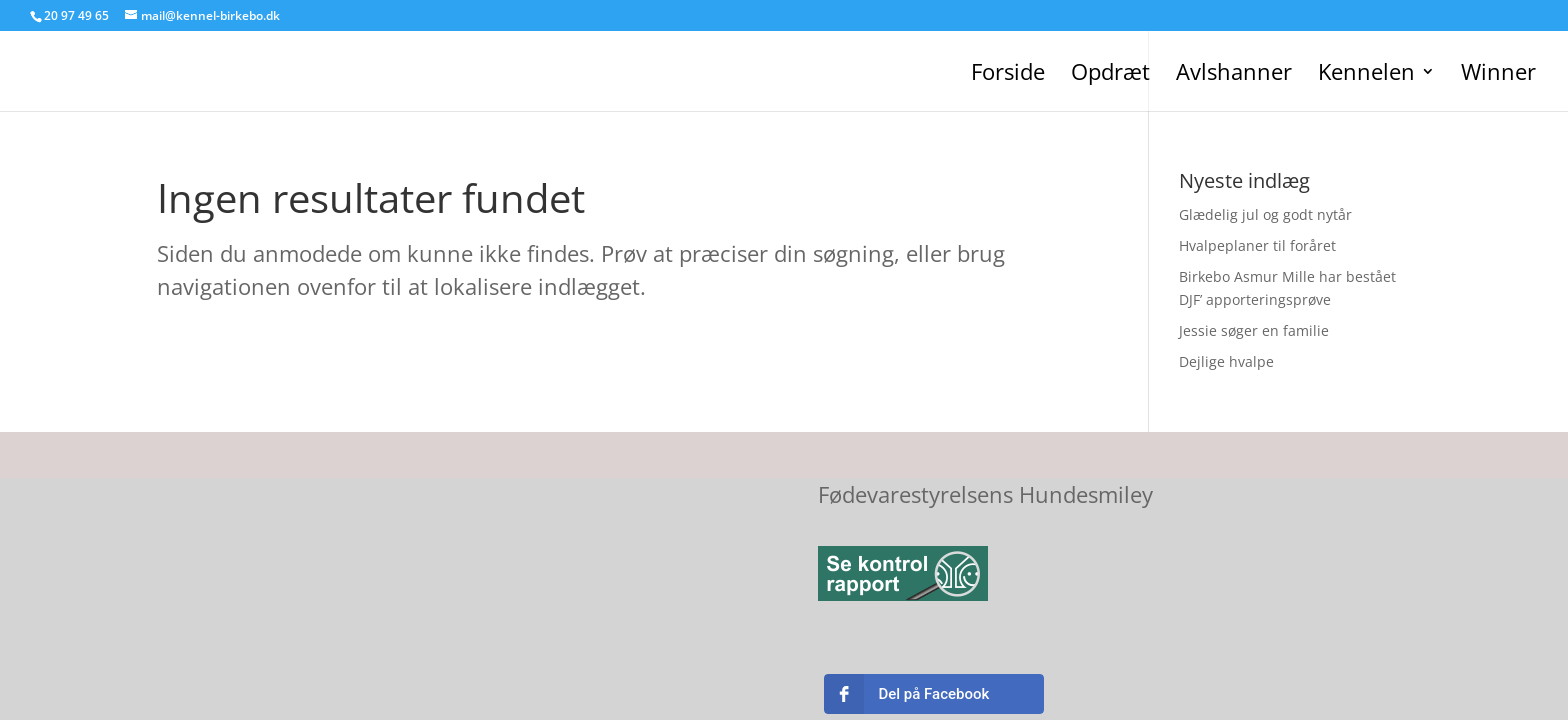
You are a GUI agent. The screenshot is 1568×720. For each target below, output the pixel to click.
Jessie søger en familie (1254, 330)
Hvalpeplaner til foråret (1257, 245)
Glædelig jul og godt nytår (1265, 214)
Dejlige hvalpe (1226, 361)
